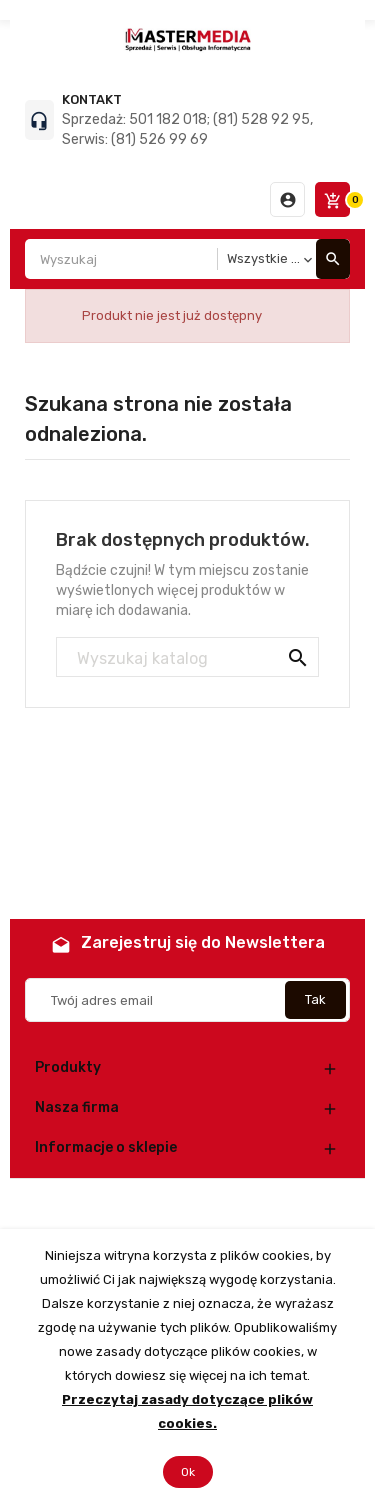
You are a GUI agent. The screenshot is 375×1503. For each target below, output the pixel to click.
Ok (188, 1472)
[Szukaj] (187, 658)
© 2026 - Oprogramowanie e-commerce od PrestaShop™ (187, 1203)
